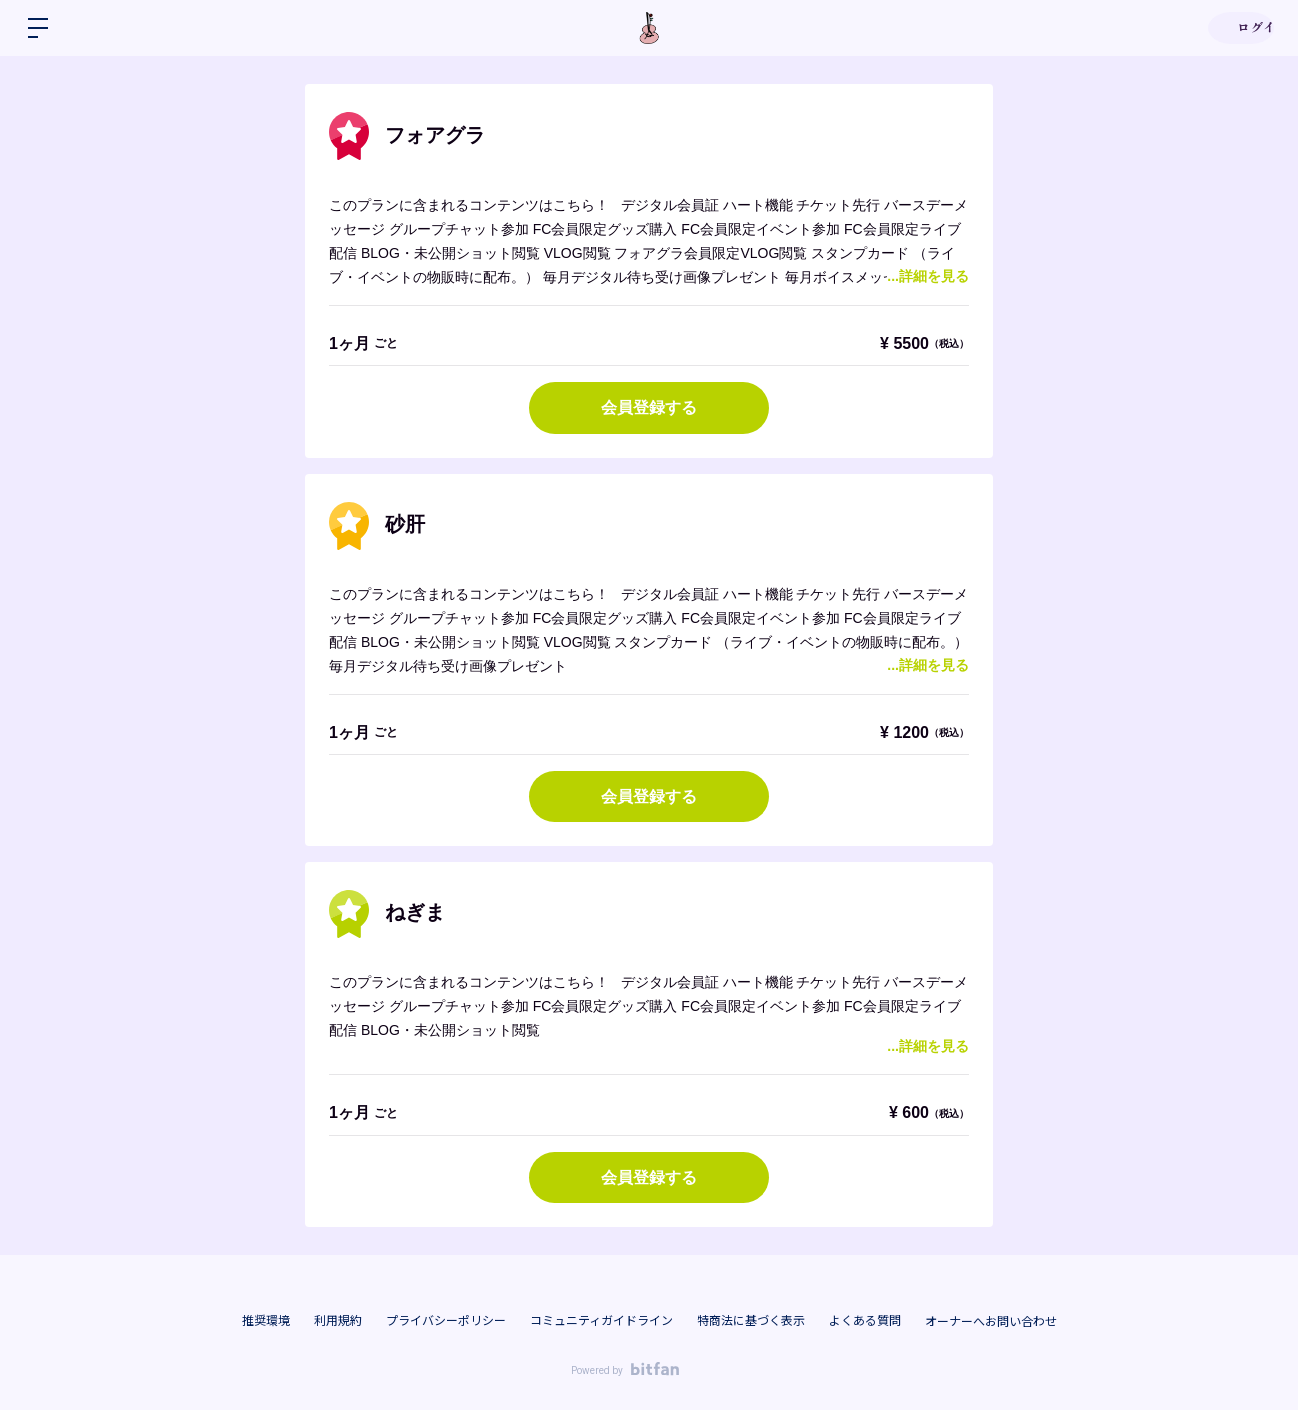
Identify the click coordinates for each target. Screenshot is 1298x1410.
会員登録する (649, 407)
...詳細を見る (928, 276)
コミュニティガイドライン (601, 1321)
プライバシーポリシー (446, 1321)
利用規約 (338, 1321)
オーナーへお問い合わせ (991, 1322)
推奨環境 (266, 1321)
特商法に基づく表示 (751, 1321)
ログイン (1238, 28)
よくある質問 (865, 1321)
